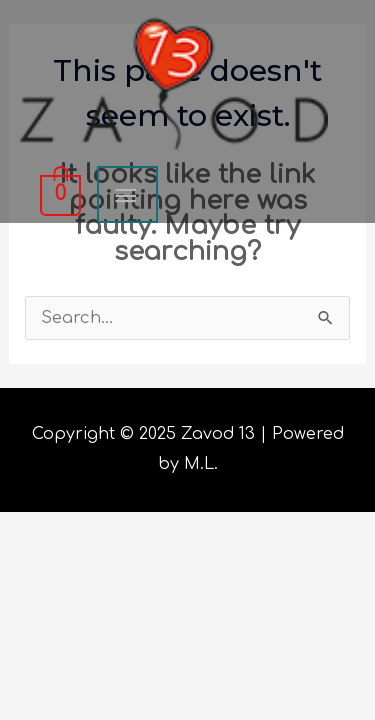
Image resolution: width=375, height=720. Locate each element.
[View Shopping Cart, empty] (58, 194)
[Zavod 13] (174, 83)
